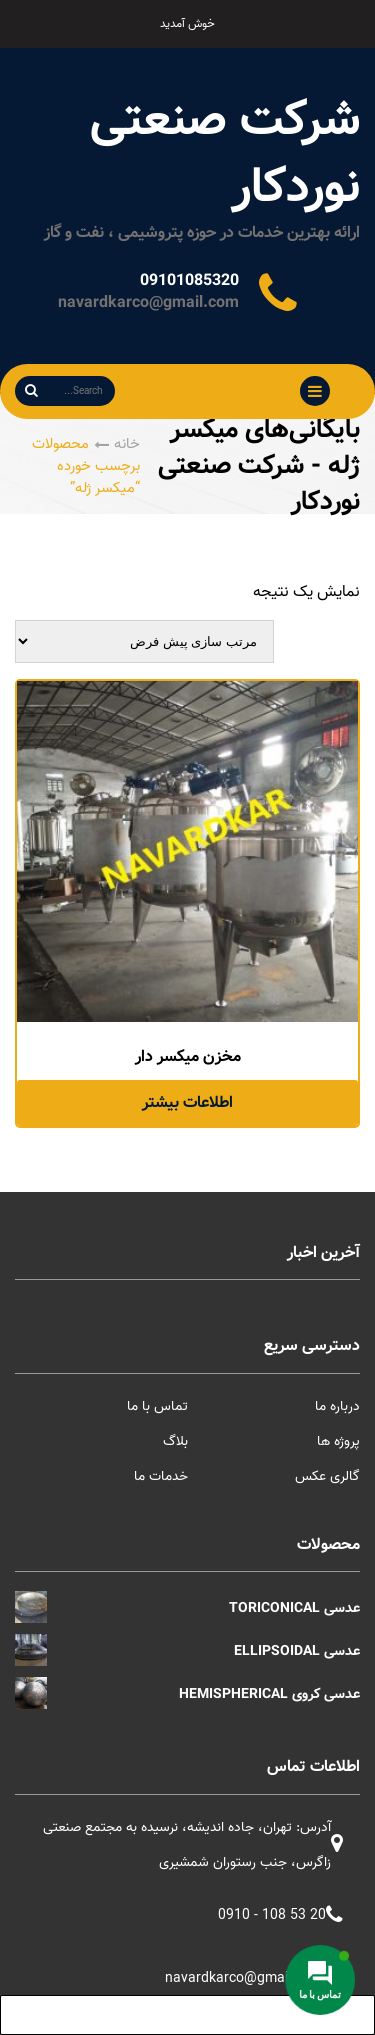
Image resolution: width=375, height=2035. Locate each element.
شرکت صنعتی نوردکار (225, 155)
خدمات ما (161, 1476)
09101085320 (189, 280)
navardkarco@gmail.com (148, 302)
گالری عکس (327, 1476)
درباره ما (337, 1406)
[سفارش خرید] (144, 641)
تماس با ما (157, 1406)
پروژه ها (338, 1441)
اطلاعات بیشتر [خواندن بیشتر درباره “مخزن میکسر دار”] (187, 1102)
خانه (127, 444)
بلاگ (175, 1441)
